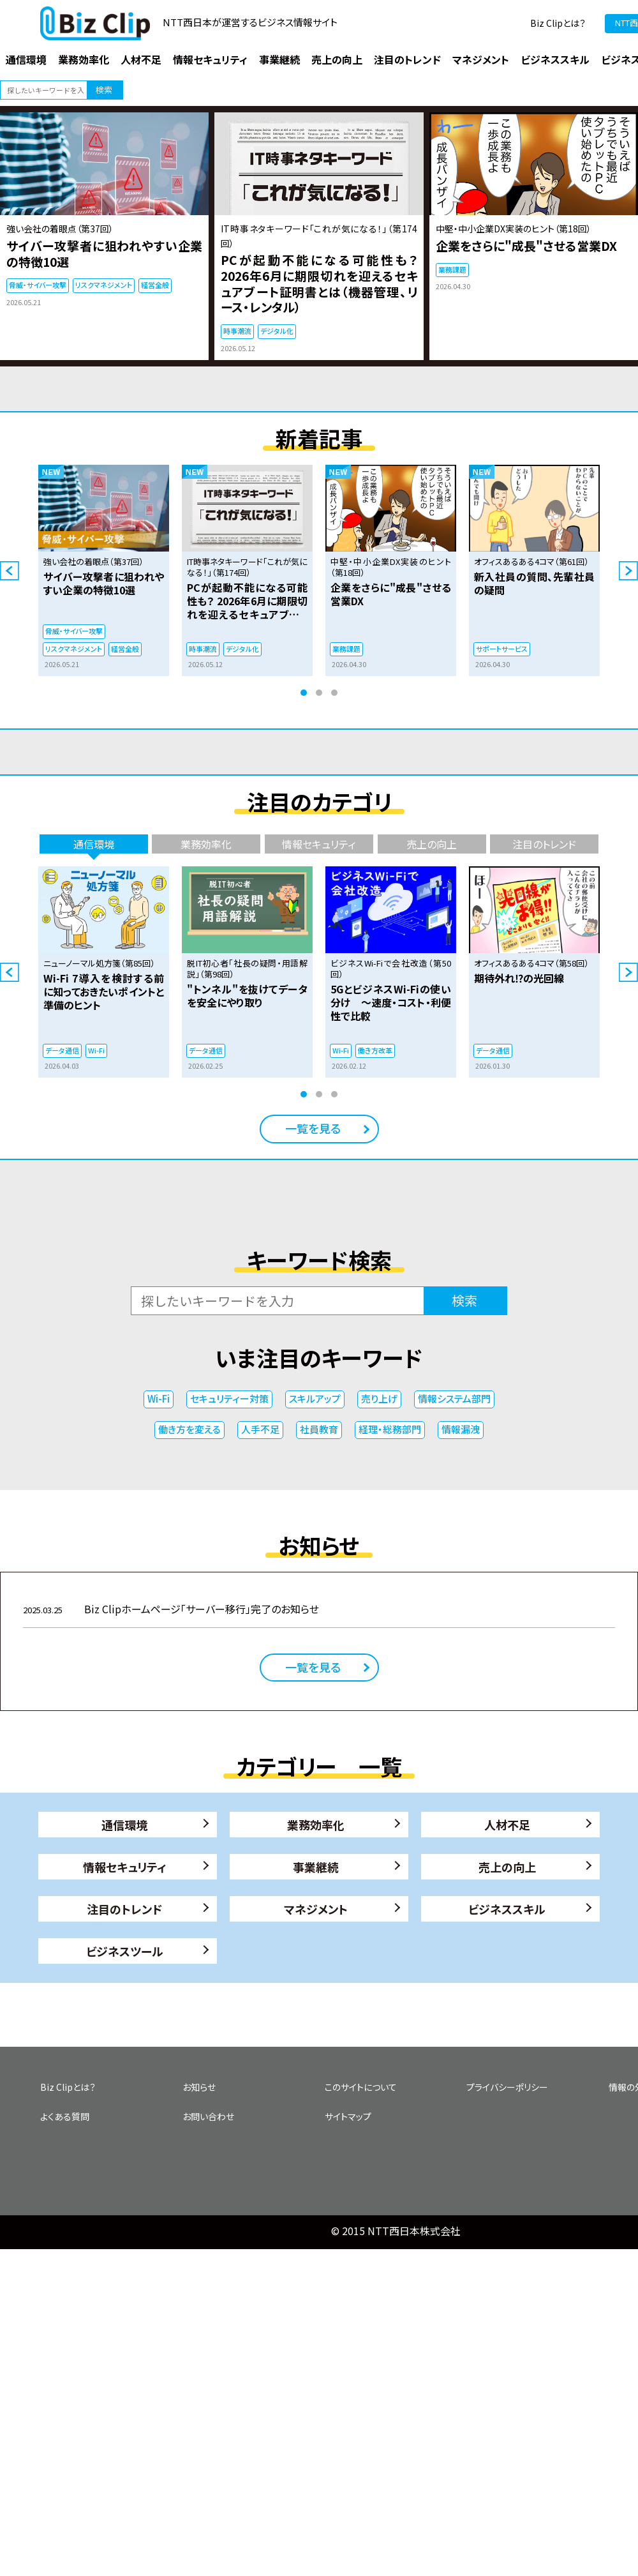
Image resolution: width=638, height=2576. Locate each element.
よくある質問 (64, 2116)
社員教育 (319, 1429)
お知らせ (199, 2087)
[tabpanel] (103, 570)
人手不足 (260, 1429)
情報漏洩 (460, 1429)
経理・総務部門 (390, 1429)
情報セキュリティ (125, 1866)
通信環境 (124, 1824)
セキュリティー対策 (229, 1398)
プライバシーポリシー (507, 2087)
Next (628, 570)
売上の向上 (507, 1866)
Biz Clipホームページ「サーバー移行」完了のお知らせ (171, 1608)
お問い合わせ (208, 2116)
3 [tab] (334, 692)
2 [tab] (319, 692)
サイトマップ (348, 2116)
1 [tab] (303, 692)
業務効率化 (316, 1824)
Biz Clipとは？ (558, 23)
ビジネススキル (506, 1909)
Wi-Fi (158, 1398)
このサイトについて (361, 2087)
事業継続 (316, 1866)
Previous (9, 570)
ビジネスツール (124, 1951)
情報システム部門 (454, 1398)
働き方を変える (189, 1429)
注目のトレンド (124, 1909)
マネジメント (316, 1909)
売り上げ (379, 1398)
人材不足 (507, 1824)
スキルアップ (315, 1398)
